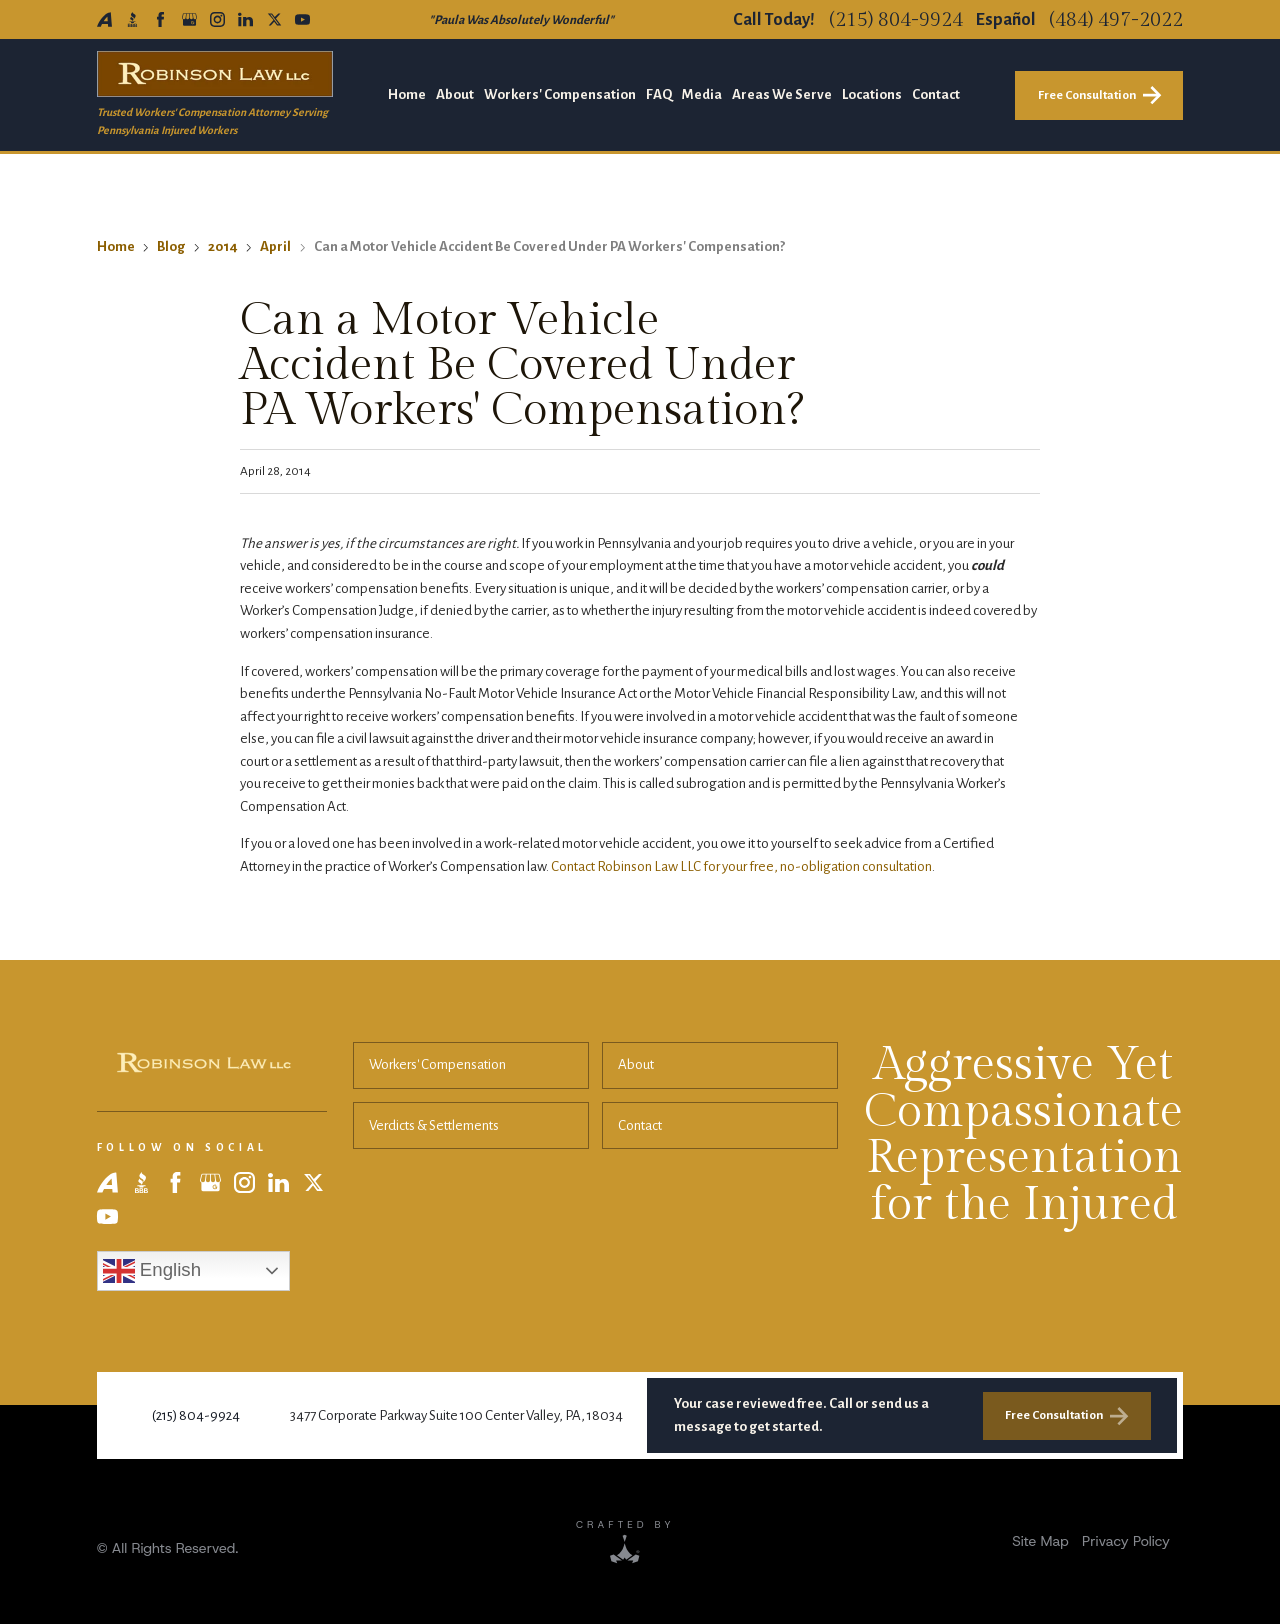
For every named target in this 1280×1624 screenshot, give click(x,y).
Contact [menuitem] (936, 94)
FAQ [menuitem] (659, 94)
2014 (223, 246)
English (152, 1271)
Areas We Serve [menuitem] (782, 94)
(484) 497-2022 (1116, 20)
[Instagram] (217, 19)
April (275, 246)
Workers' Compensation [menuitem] (560, 94)
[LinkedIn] (245, 19)
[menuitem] (1040, 1541)
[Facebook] (160, 19)
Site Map (1040, 1541)
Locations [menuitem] (872, 94)
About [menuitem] (455, 94)
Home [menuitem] (407, 94)
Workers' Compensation (437, 1064)
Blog (171, 246)
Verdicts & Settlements (434, 1125)
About (636, 1064)
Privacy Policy (1126, 1541)
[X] (274, 19)
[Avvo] (104, 19)
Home (116, 246)
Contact (640, 1125)
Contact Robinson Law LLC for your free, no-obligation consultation (741, 866)
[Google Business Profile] (189, 19)
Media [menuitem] (702, 94)
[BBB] (132, 19)
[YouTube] (302, 19)
